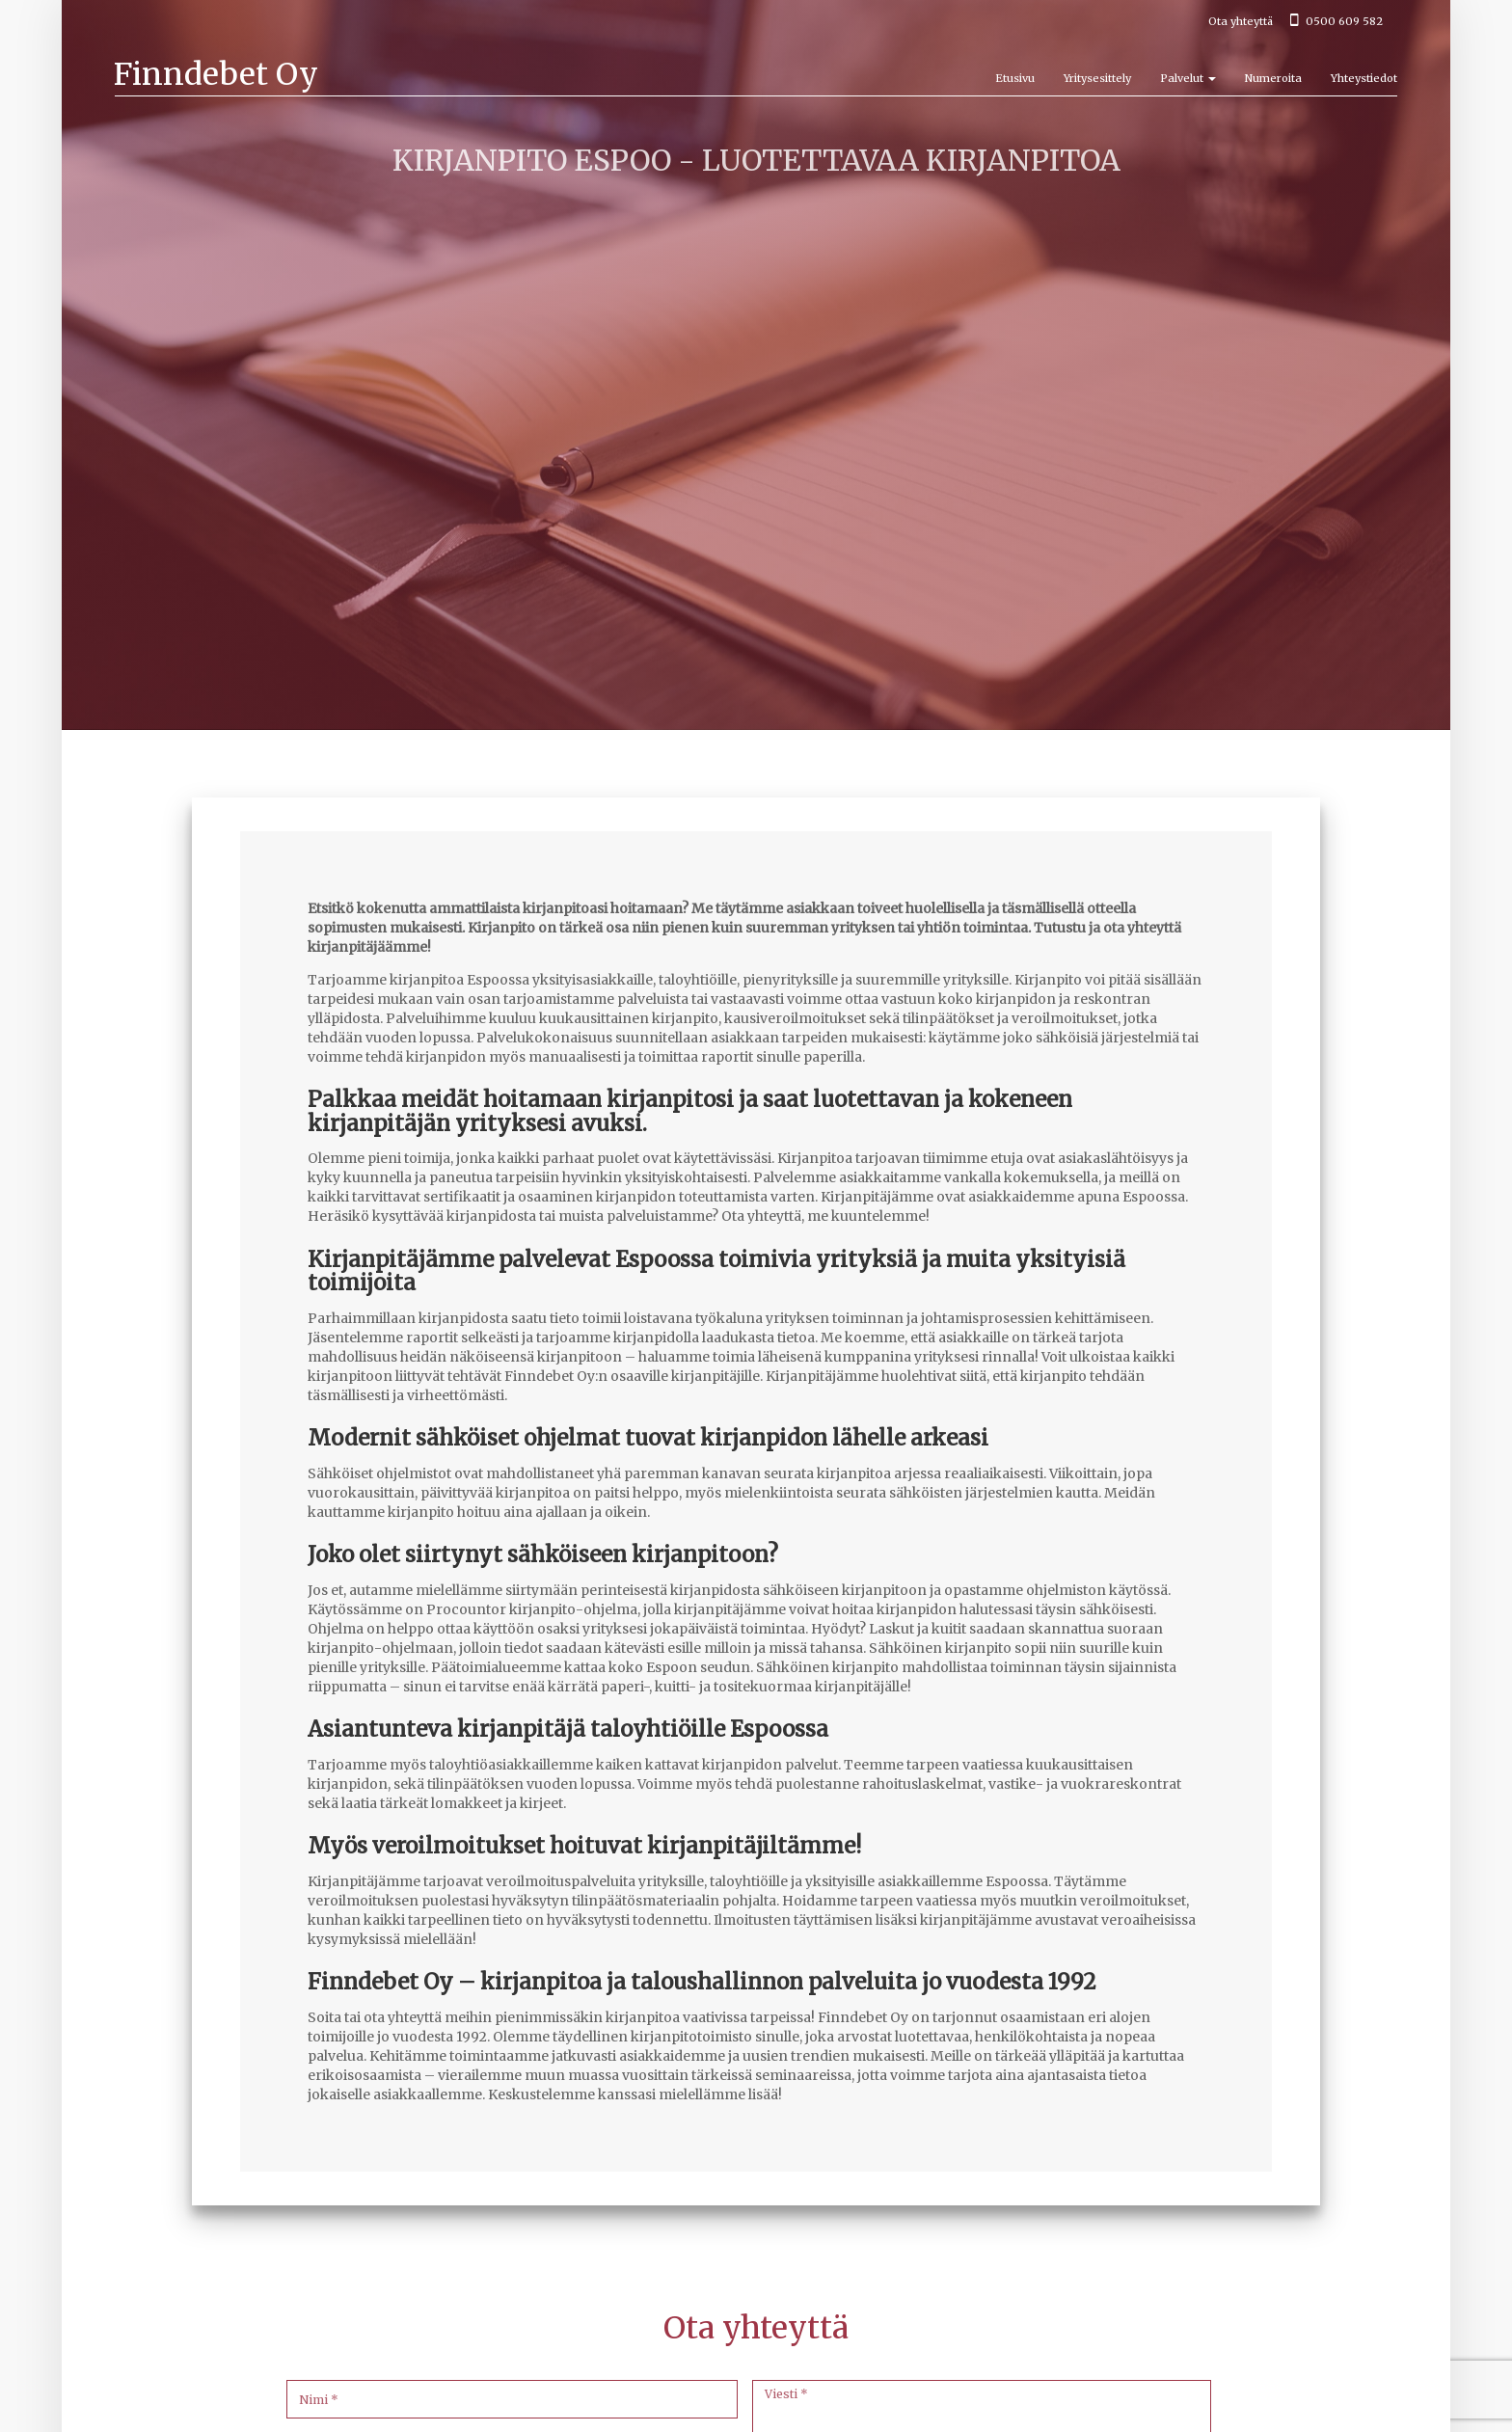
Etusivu (1015, 78)
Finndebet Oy (216, 74)
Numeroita (1273, 78)
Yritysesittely (1097, 78)
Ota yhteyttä (1240, 21)
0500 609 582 (1336, 21)
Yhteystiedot (1364, 78)
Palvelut (1188, 78)
